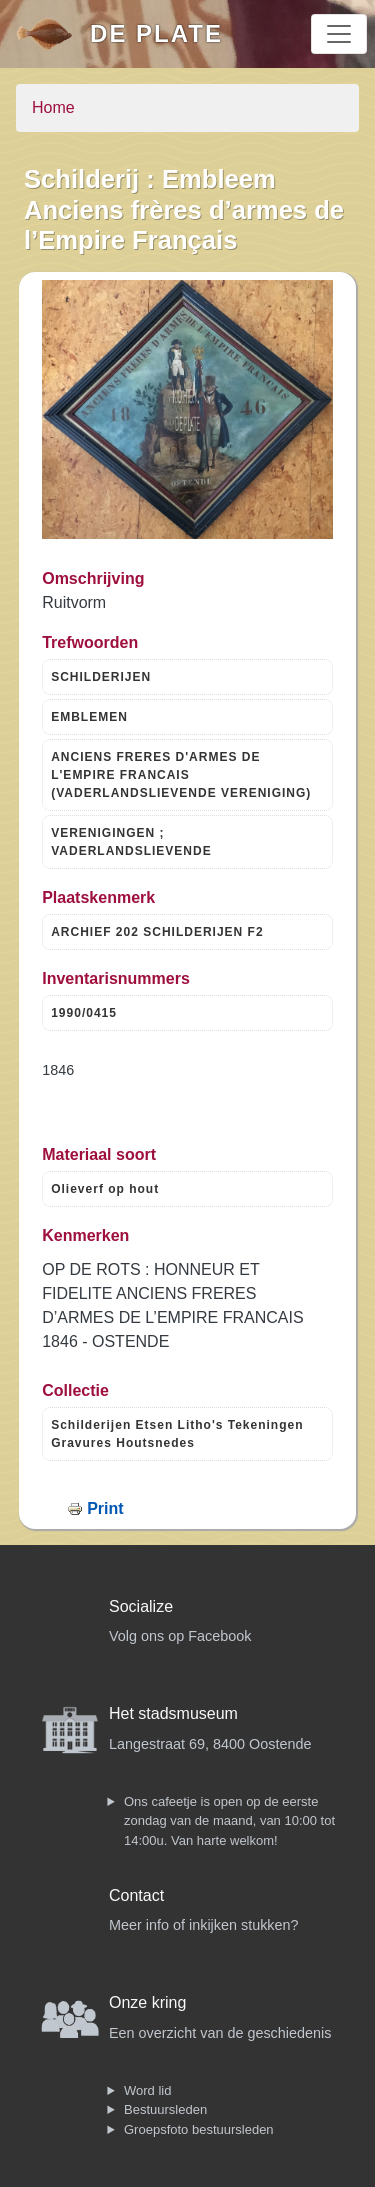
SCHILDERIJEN (101, 677)
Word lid (147, 2090)
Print (105, 1508)
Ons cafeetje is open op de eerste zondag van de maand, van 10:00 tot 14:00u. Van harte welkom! (229, 1821)
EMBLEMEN (89, 717)
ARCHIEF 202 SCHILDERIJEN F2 (157, 932)
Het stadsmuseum (173, 1713)
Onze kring (147, 2002)
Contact (136, 1895)
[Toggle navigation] (339, 34)
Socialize (141, 1606)
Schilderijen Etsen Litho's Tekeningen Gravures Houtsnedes (177, 1434)
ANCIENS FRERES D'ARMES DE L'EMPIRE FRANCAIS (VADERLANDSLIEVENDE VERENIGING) (181, 775)
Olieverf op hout (105, 1189)
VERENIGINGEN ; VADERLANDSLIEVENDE (131, 842)
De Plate (156, 33)
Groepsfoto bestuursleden (199, 2129)
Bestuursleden (165, 2109)
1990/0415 (84, 1013)
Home (53, 107)
